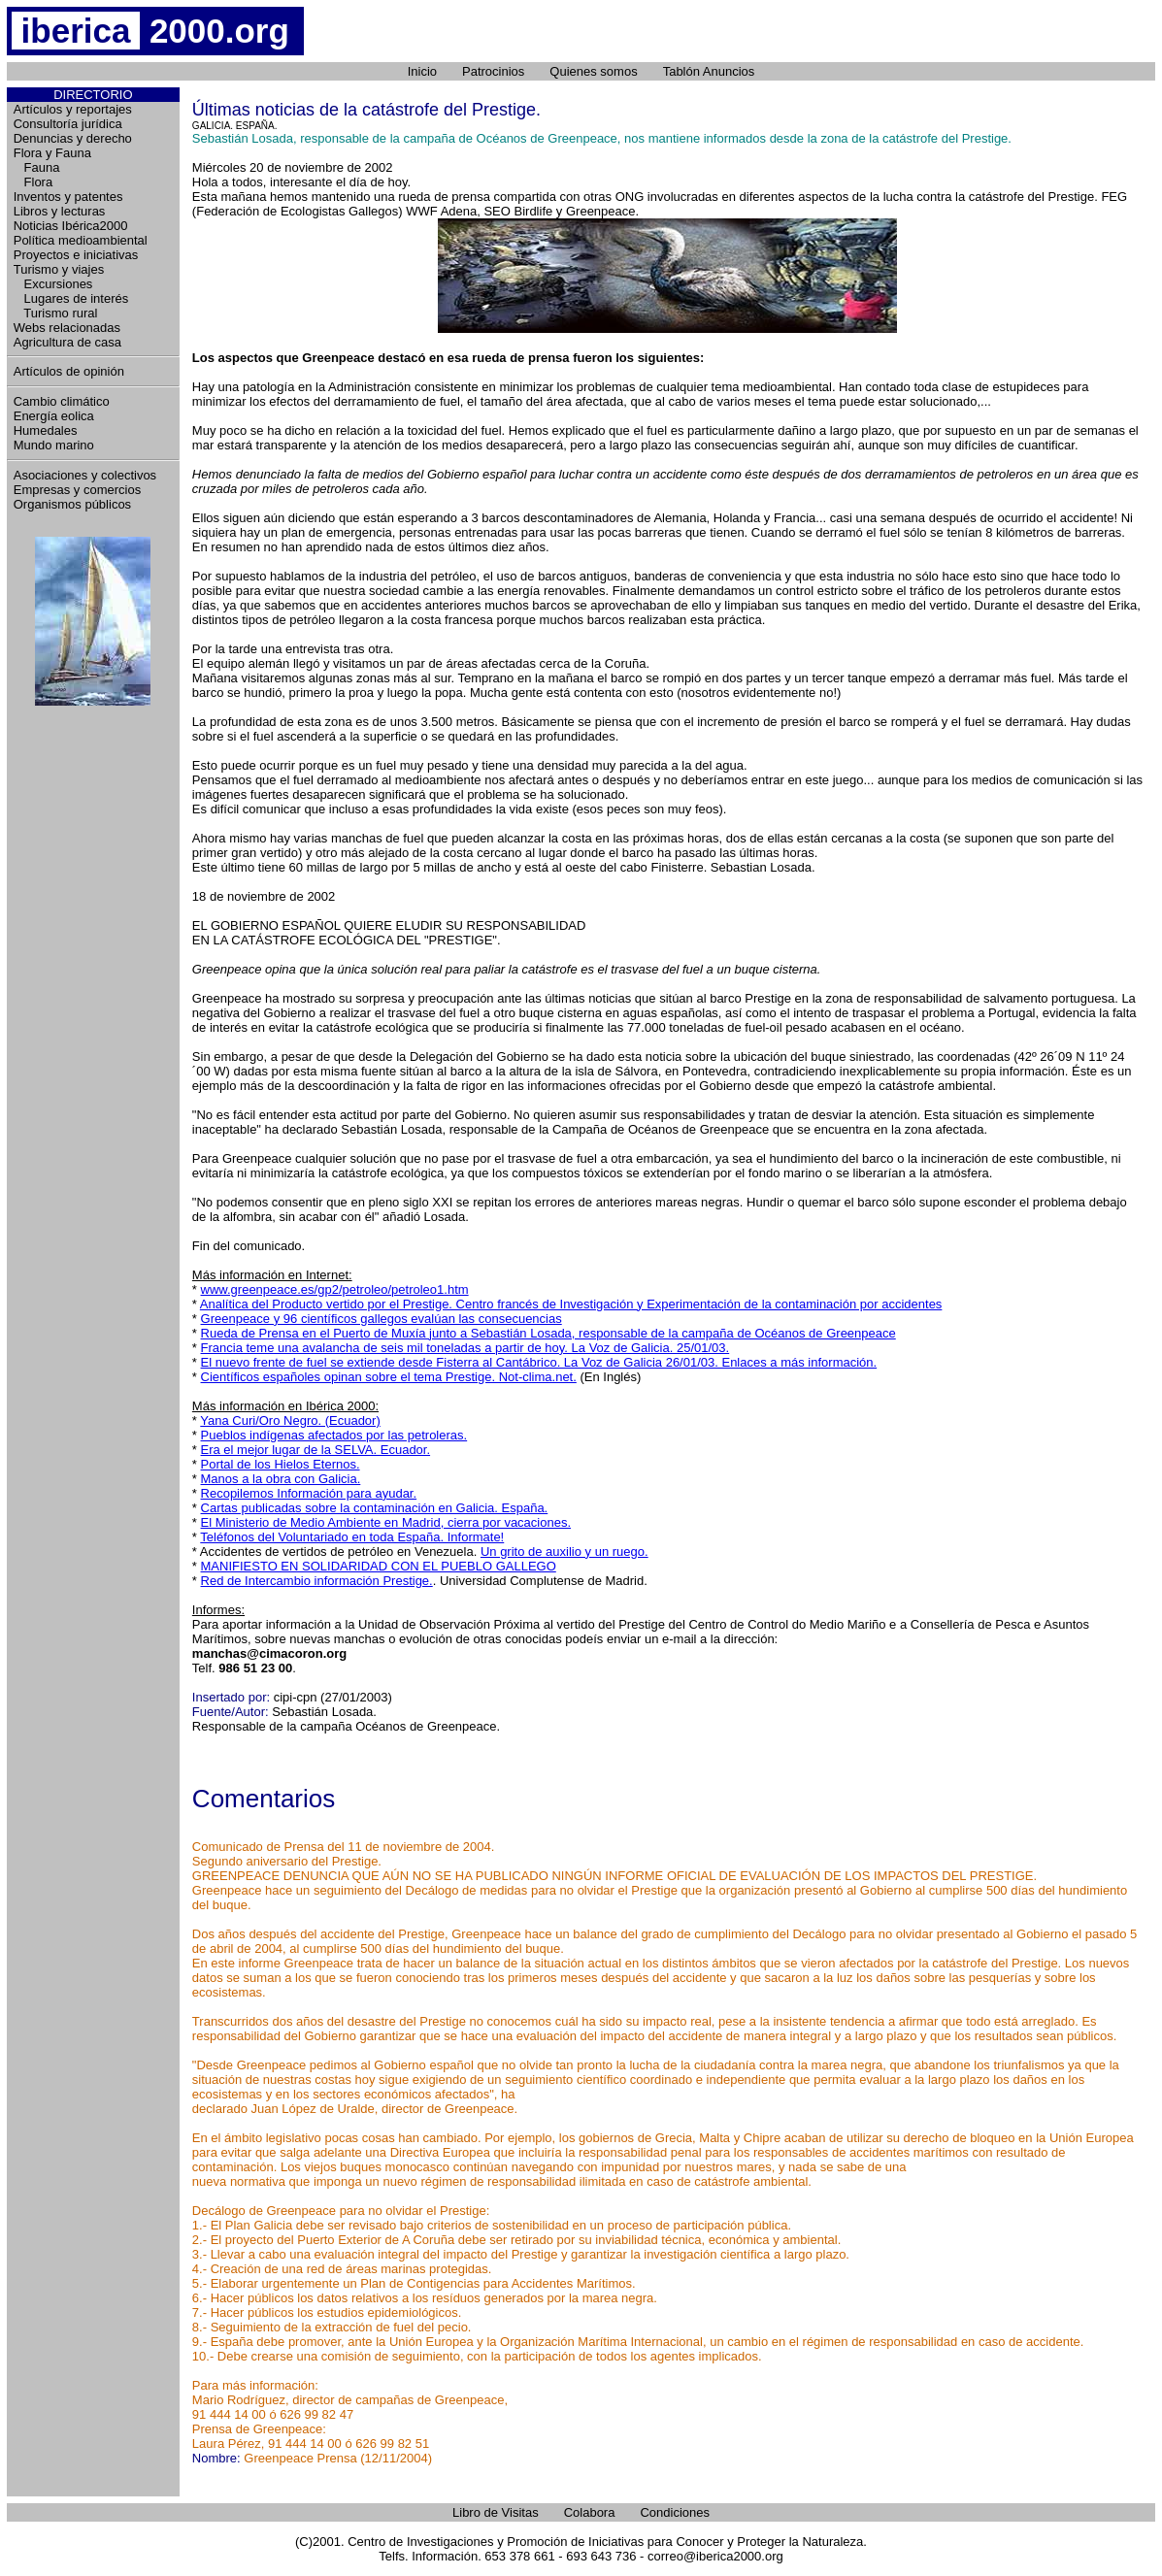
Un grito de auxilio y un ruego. (564, 1551)
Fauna (37, 167)
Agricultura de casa (67, 342)
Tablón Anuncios (709, 71)
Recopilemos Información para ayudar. (309, 1493)
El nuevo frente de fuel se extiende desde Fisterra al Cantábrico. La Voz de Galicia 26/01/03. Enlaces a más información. (539, 1362)
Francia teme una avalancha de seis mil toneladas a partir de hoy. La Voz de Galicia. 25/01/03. (465, 1347)
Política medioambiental (81, 240)
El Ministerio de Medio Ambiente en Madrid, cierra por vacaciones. (386, 1522)
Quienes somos (593, 71)
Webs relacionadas (67, 327)
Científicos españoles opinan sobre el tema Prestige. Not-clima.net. (389, 1377)
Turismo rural (56, 313)
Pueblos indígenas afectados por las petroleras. (334, 1435)
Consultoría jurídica (68, 123)
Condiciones (675, 2512)
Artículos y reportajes (73, 109)
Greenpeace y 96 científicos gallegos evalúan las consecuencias (381, 1318)
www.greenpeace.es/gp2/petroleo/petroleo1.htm (335, 1289)
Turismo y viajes (59, 269)
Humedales (46, 430)
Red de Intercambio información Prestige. (317, 1580)
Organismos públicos (72, 504)
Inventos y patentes (68, 196)
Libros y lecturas (60, 211)
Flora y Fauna (52, 153)
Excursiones (53, 284)
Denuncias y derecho (73, 138)
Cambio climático (62, 401)
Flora (33, 182)
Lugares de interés (71, 298)
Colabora (589, 2512)
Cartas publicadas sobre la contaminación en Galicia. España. (374, 1508)
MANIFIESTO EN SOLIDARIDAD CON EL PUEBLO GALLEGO (378, 1566)
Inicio (422, 71)
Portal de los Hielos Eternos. (280, 1464)
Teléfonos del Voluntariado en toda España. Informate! (352, 1537)
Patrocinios (493, 71)
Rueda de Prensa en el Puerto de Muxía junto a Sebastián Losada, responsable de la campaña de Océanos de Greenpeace (548, 1333)
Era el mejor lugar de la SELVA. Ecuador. (316, 1449)
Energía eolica (54, 416)
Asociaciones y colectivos (85, 475)
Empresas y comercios (77, 489)
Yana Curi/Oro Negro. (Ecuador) (290, 1420)
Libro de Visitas (495, 2512)
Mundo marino (54, 445)
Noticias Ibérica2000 (71, 225)
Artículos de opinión (69, 371)
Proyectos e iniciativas (76, 255)
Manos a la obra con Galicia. (281, 1478)
